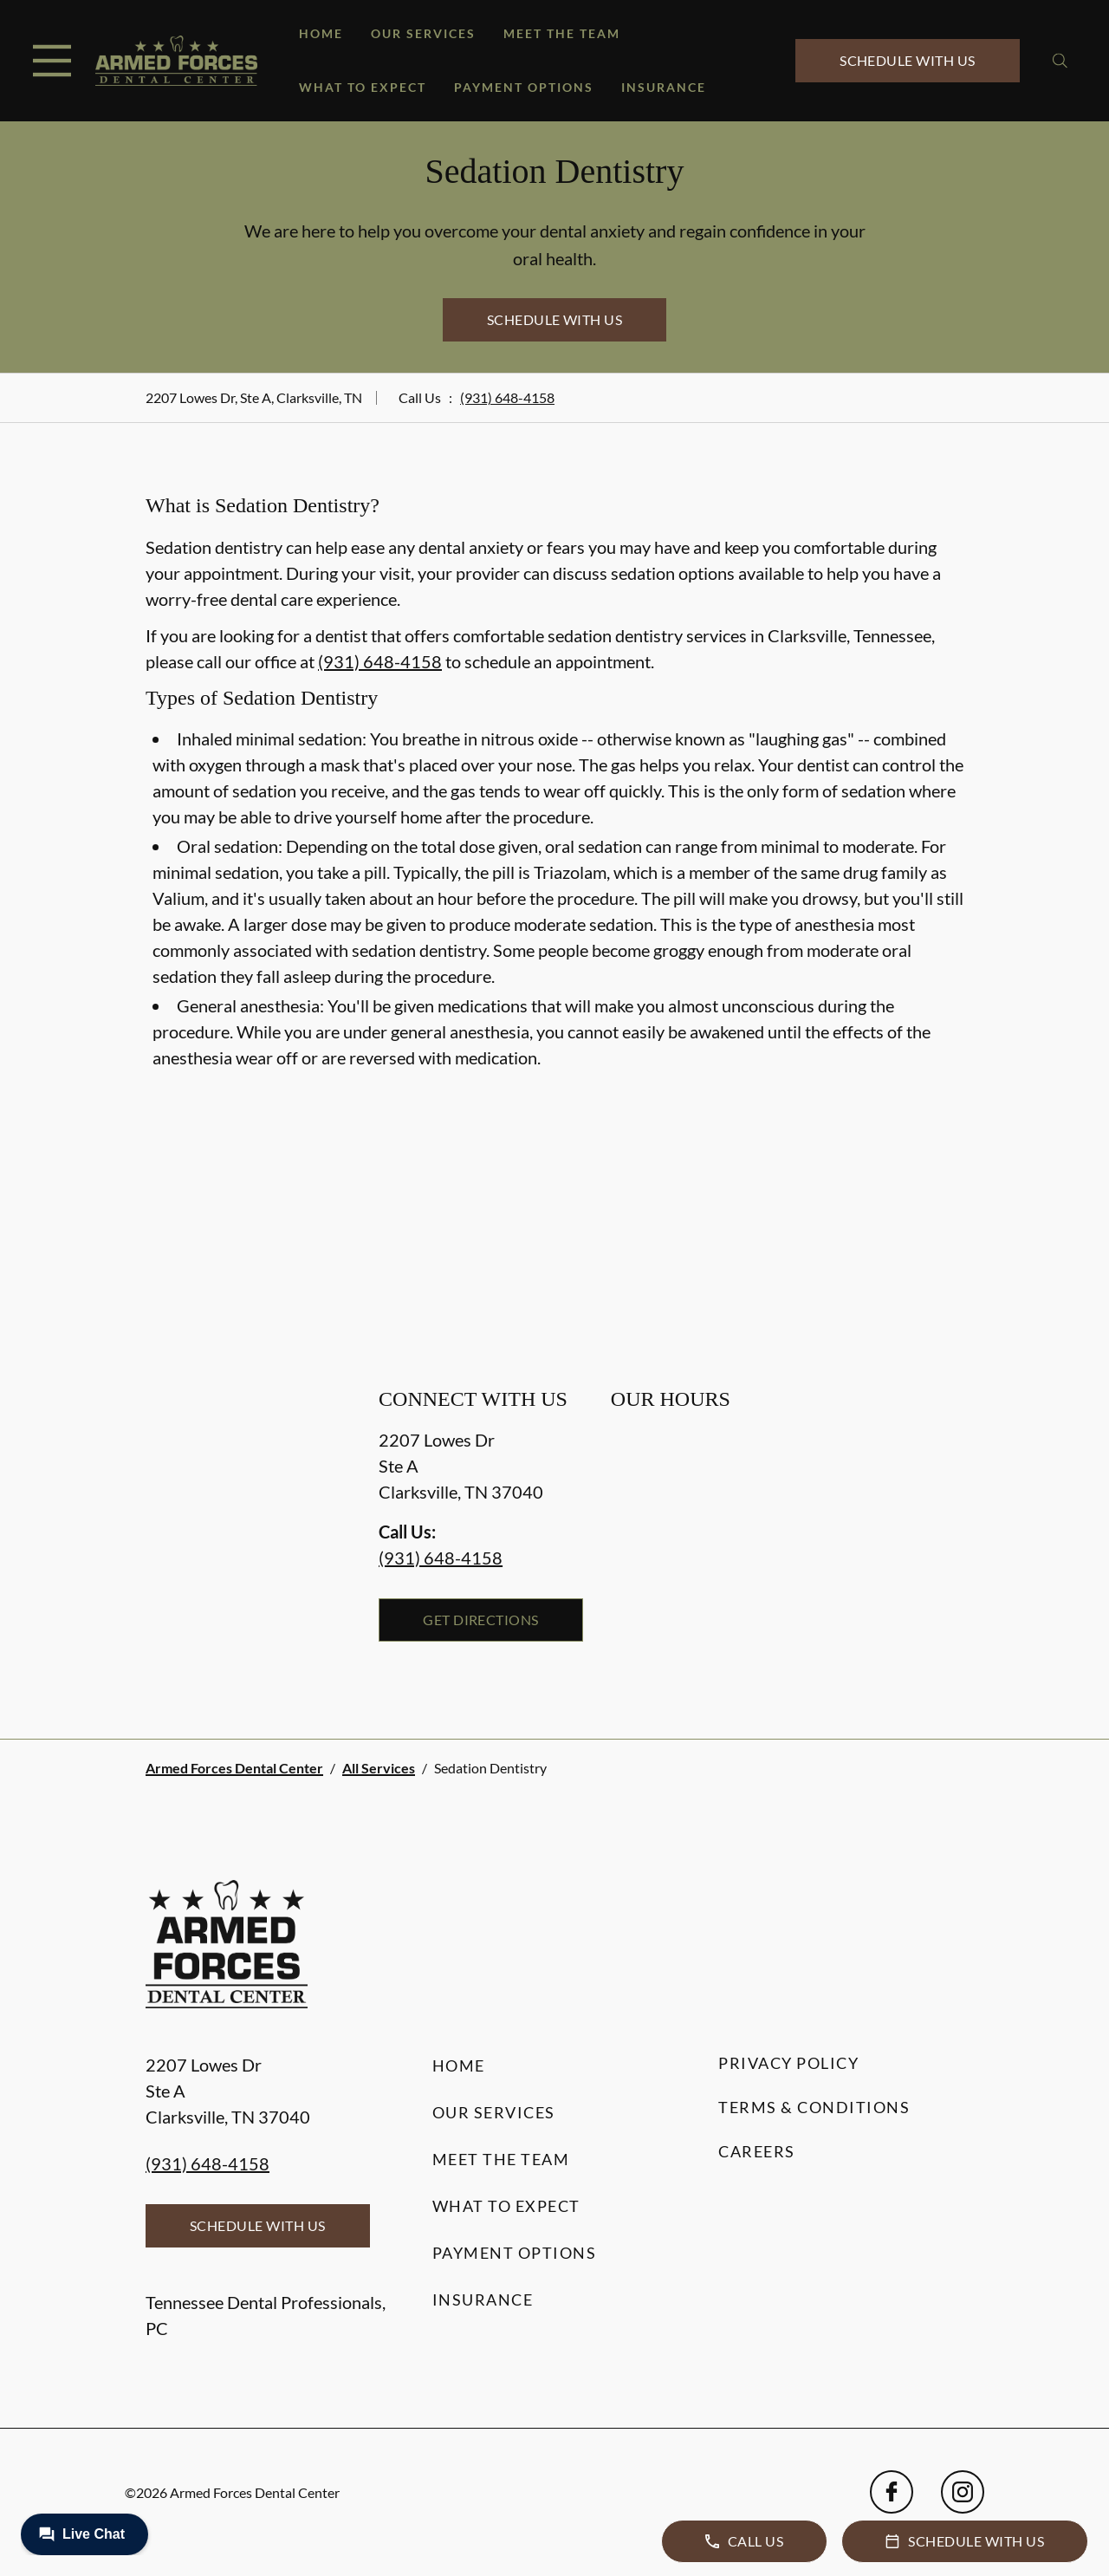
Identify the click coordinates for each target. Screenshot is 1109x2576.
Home (321, 33)
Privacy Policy (788, 2062)
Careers (756, 2151)
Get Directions (481, 1619)
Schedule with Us (908, 60)
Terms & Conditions (814, 2107)
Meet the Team (561, 33)
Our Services (423, 33)
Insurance (663, 87)
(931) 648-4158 (507, 397)
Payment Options (523, 87)
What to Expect (362, 87)
